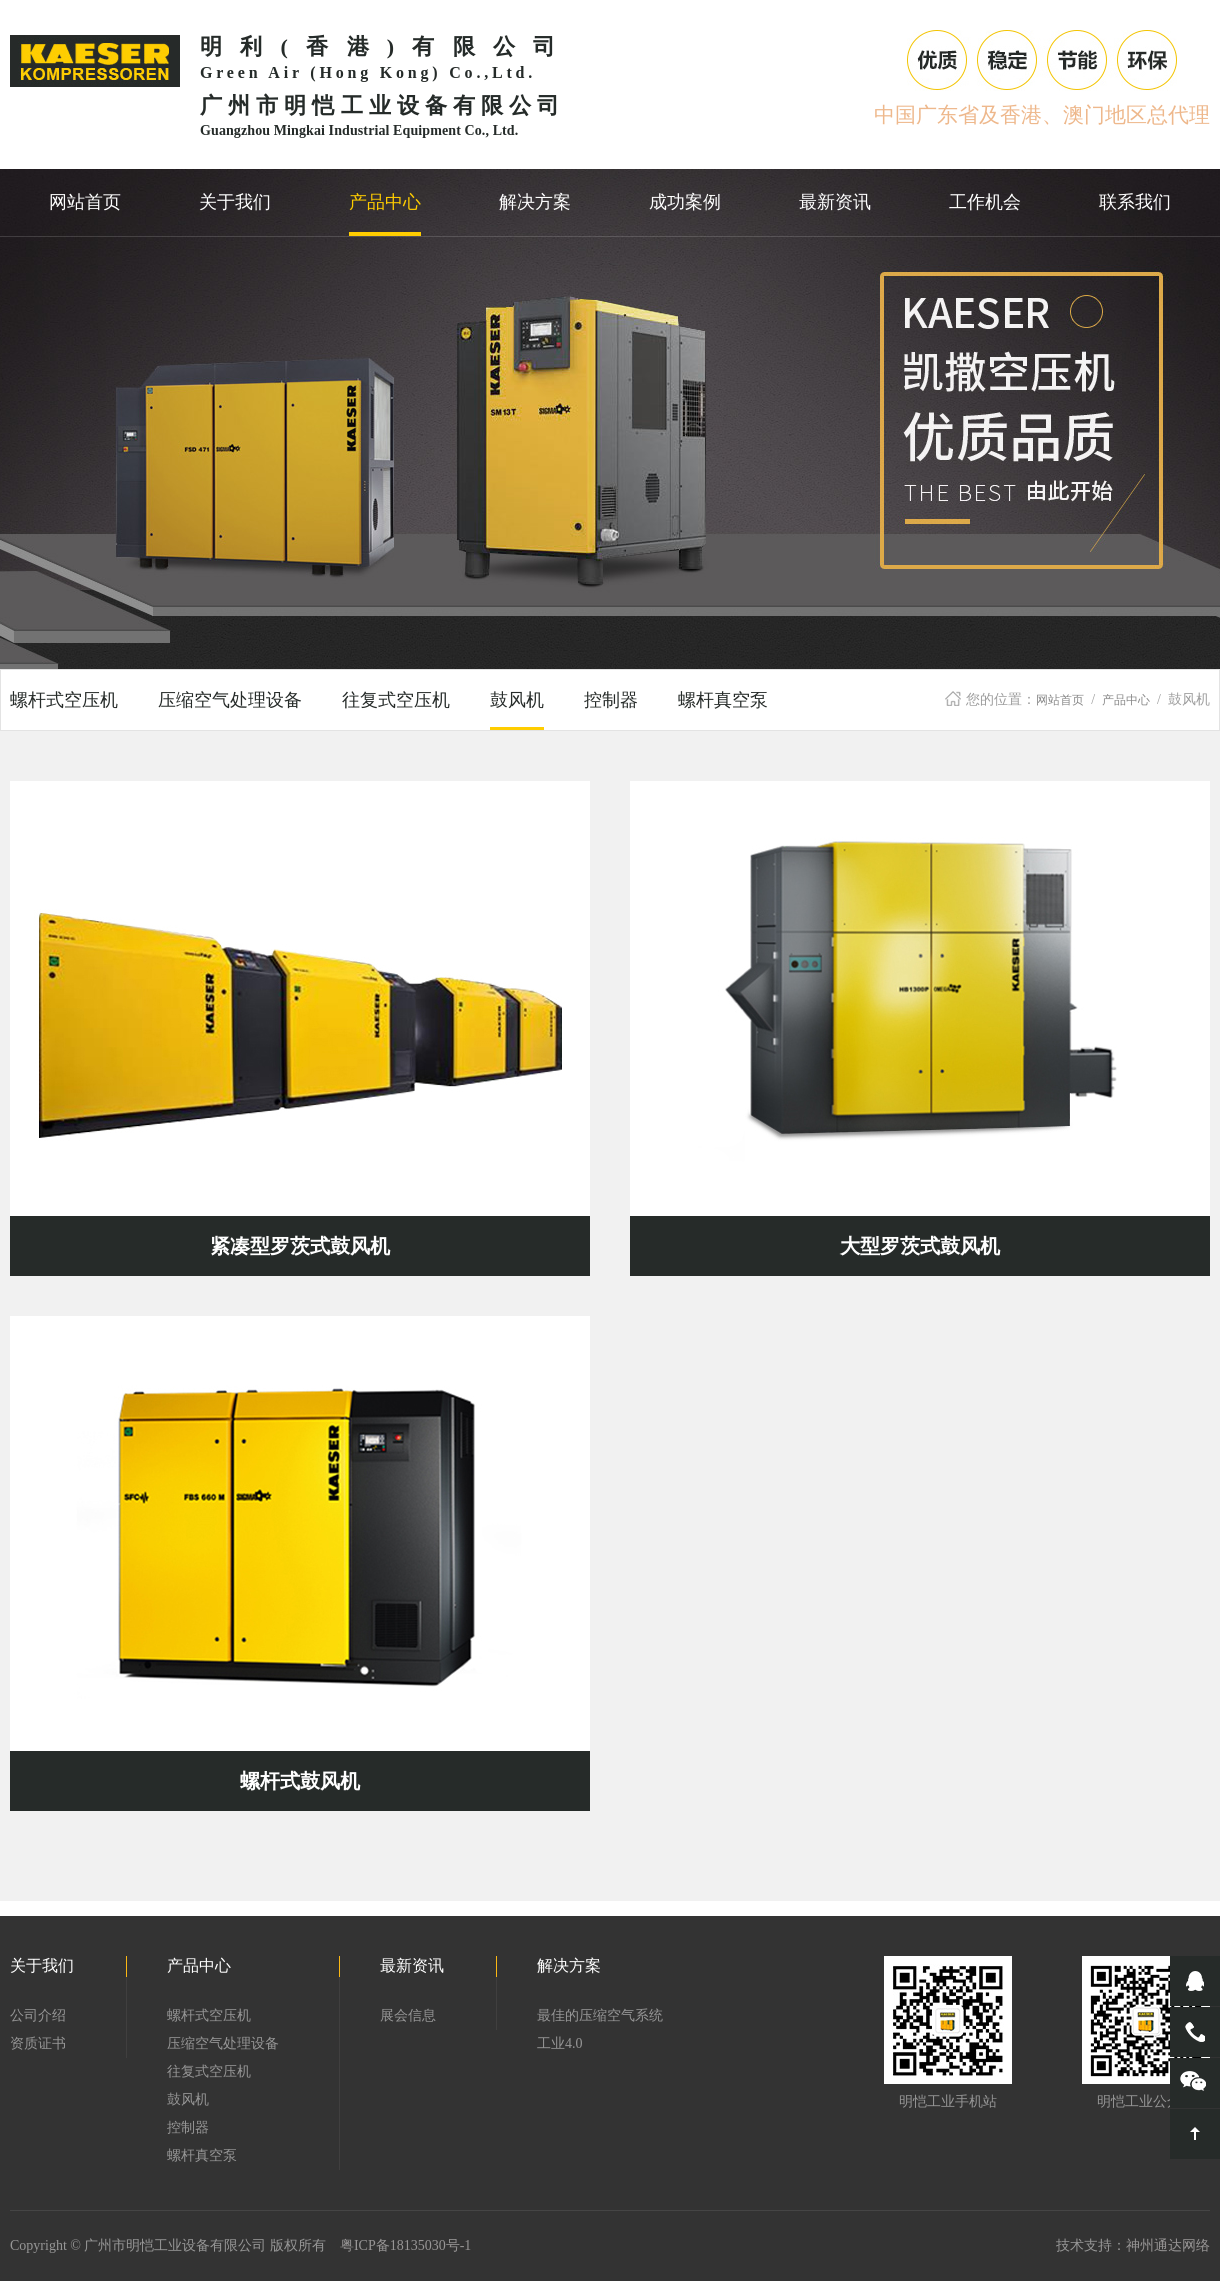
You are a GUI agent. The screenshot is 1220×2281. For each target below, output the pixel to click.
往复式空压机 (396, 700)
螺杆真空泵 (723, 700)
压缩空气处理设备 (230, 700)
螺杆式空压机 (64, 700)
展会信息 (408, 2015)
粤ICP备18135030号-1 (405, 2245)
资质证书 (38, 2043)
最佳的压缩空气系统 (600, 2015)
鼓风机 (517, 700)
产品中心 (1126, 700)
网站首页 (1060, 700)
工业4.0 (560, 2043)
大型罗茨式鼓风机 (920, 1246)
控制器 (611, 700)
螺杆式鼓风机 (300, 1781)
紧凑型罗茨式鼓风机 (300, 1246)
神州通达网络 (1168, 2245)
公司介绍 (38, 2015)
